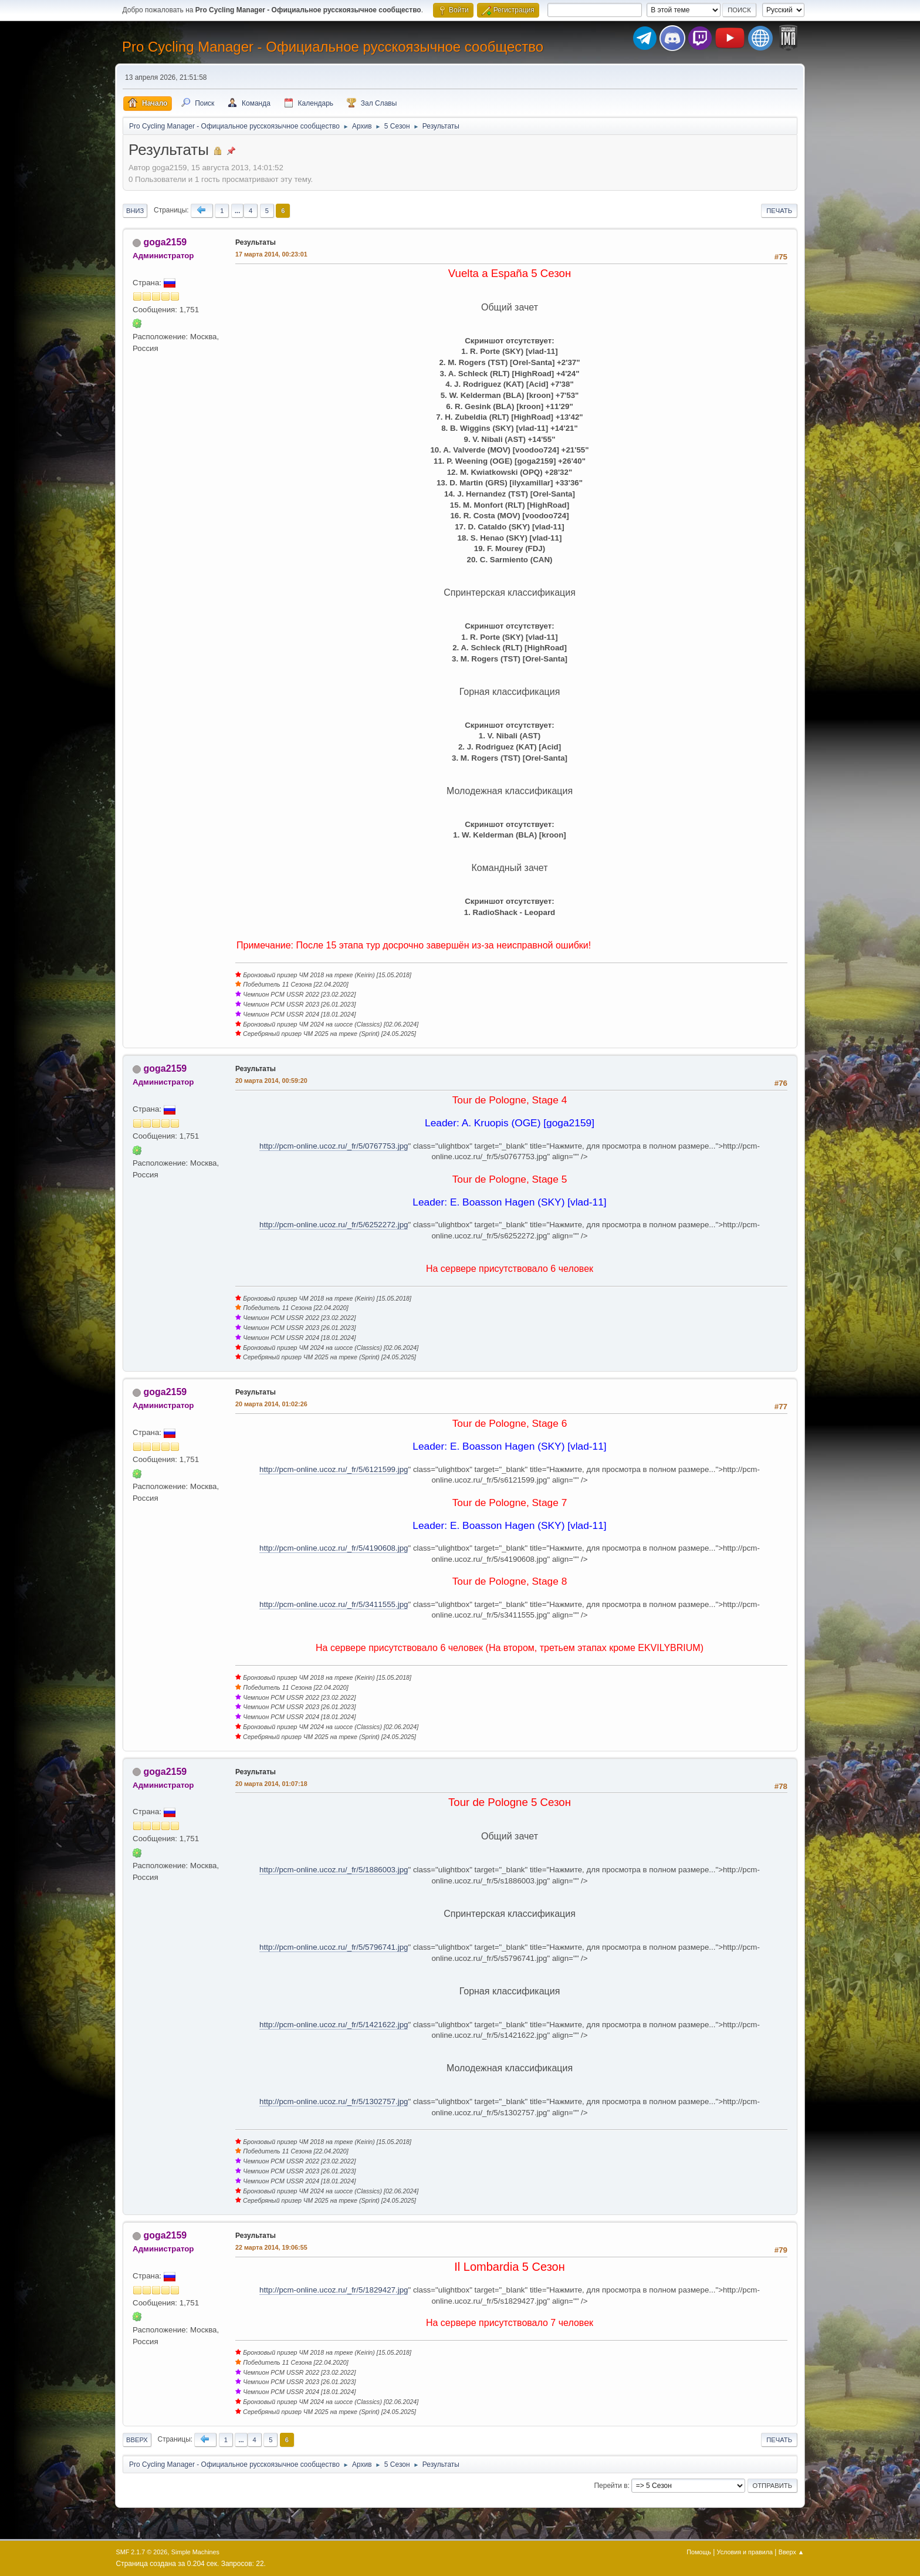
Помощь (698, 2551)
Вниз (135, 210)
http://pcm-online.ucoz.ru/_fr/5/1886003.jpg (333, 1869)
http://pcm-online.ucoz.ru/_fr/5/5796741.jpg (333, 1947)
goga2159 (165, 242)
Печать (779, 210)
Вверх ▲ (791, 2551)
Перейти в (610, 2486)
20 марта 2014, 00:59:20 (271, 1080)
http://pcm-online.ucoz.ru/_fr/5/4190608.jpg (333, 1548)
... (237, 210)
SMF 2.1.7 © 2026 (142, 2551)
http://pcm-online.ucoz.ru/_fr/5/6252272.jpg (333, 1224)
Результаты (255, 242)
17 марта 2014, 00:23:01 (271, 254)
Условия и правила (745, 2551)
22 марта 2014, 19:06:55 (271, 2247)
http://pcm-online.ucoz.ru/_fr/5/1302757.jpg (333, 2101)
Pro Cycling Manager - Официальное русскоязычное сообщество (332, 47)
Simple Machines (195, 2551)
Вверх (137, 2439)
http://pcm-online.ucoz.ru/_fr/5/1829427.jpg (333, 2289)
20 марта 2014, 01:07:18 (271, 1783)
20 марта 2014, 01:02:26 (271, 1403)
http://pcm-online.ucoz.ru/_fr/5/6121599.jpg (333, 1469)
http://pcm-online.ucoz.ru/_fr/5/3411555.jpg (333, 1604)
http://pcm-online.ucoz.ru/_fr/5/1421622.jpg (333, 2024)
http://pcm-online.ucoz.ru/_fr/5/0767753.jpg (333, 1146)
